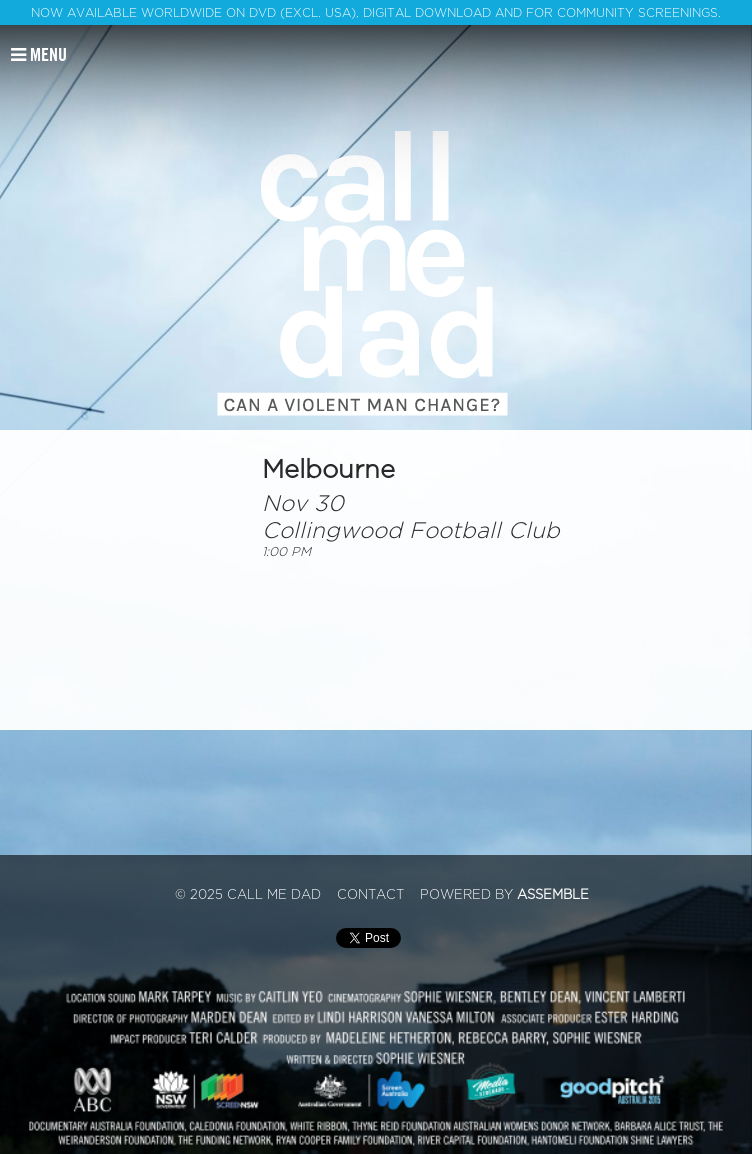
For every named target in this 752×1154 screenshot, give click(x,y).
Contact (370, 895)
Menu (39, 54)
